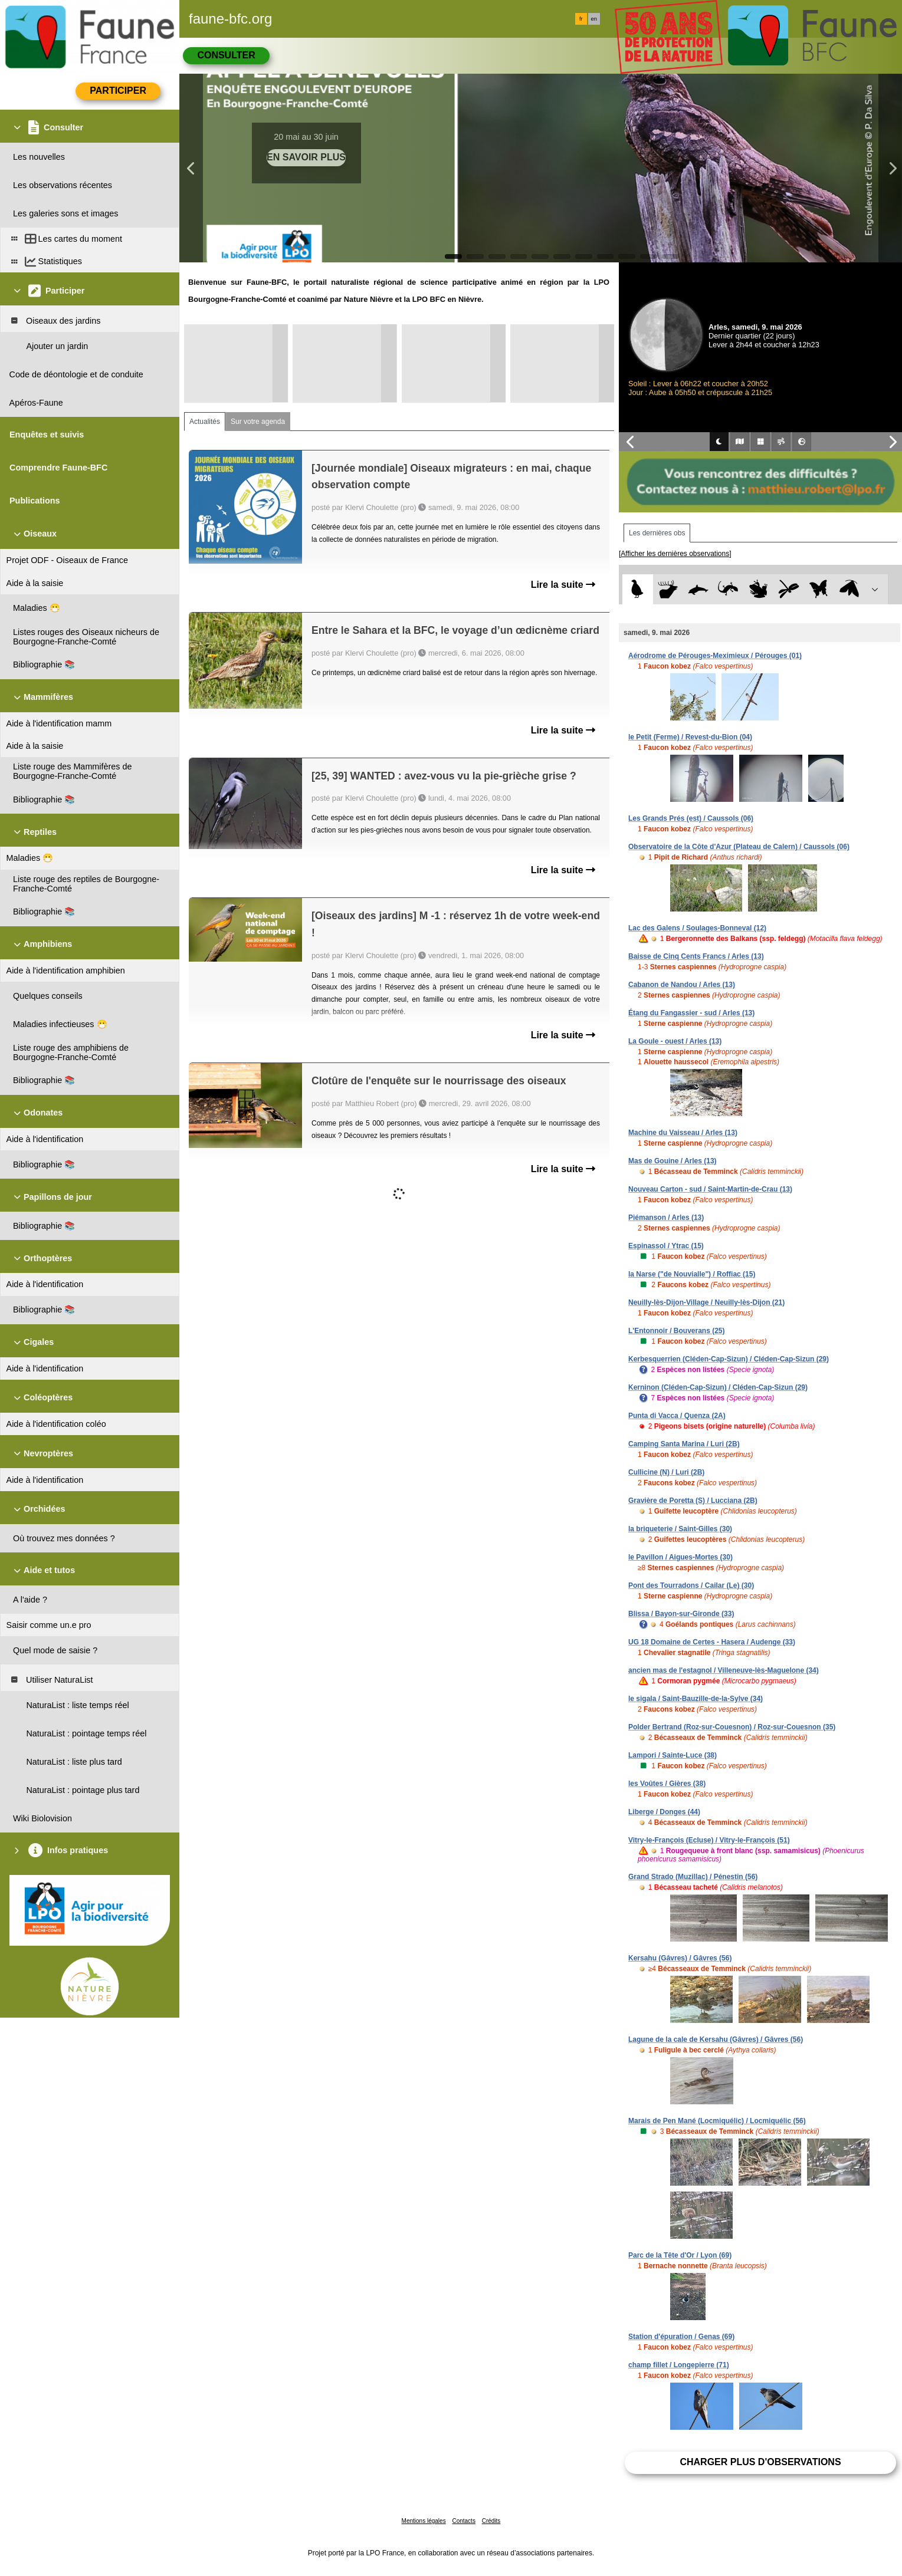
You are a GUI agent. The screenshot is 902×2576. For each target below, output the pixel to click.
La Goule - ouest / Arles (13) (674, 1041)
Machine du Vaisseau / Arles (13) (682, 1133)
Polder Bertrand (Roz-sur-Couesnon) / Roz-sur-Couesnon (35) (731, 1727)
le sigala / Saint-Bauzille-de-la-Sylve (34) (695, 1699)
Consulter (226, 55)
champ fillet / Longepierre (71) (678, 2365)
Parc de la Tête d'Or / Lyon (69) (680, 2255)
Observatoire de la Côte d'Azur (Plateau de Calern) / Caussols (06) (738, 847)
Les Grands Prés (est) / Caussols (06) (690, 818)
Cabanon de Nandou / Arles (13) (681, 985)
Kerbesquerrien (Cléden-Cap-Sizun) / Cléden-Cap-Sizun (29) (728, 1359)
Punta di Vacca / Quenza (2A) (677, 1416)
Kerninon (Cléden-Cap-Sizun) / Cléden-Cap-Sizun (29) (718, 1387)
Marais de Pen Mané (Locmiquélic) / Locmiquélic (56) (717, 2121)
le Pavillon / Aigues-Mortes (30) (680, 1557)
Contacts (463, 2521)
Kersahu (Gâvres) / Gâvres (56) (680, 1958)
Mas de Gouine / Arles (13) (672, 1161)
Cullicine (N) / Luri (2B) (666, 1472)
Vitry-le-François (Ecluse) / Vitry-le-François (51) (709, 1840)
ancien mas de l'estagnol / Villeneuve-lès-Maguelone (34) (723, 1670)
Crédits (491, 2521)
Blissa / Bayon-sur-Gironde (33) (681, 1614)
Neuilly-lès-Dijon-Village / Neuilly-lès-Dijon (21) (706, 1302)
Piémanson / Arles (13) (666, 1217)
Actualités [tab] (204, 421)
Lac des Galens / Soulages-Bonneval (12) (697, 928)
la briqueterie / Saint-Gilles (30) (680, 1529)
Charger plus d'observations (760, 2462)
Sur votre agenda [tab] (258, 421)
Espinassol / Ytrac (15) (666, 1246)
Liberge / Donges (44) (664, 1812)
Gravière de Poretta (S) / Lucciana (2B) (692, 1500)
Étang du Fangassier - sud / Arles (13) (691, 1013)
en (594, 19)
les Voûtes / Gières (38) (667, 1783)
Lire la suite (563, 584)
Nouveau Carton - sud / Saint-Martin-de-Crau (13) (710, 1189)
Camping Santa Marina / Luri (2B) (684, 1444)
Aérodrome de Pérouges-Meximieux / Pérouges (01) (715, 656)
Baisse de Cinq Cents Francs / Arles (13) (696, 956)
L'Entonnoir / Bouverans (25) (676, 1331)
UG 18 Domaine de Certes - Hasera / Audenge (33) (711, 1642)
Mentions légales (424, 2521)
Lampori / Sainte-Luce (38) (672, 1755)
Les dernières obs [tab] (657, 533)
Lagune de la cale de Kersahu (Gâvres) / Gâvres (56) (715, 2039)
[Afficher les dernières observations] (675, 554)
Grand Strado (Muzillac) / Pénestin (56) (692, 1877)
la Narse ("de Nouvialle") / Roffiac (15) (691, 1274)
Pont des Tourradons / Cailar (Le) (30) (691, 1585)
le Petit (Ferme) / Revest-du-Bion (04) (690, 737)
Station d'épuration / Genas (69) (681, 2336)
